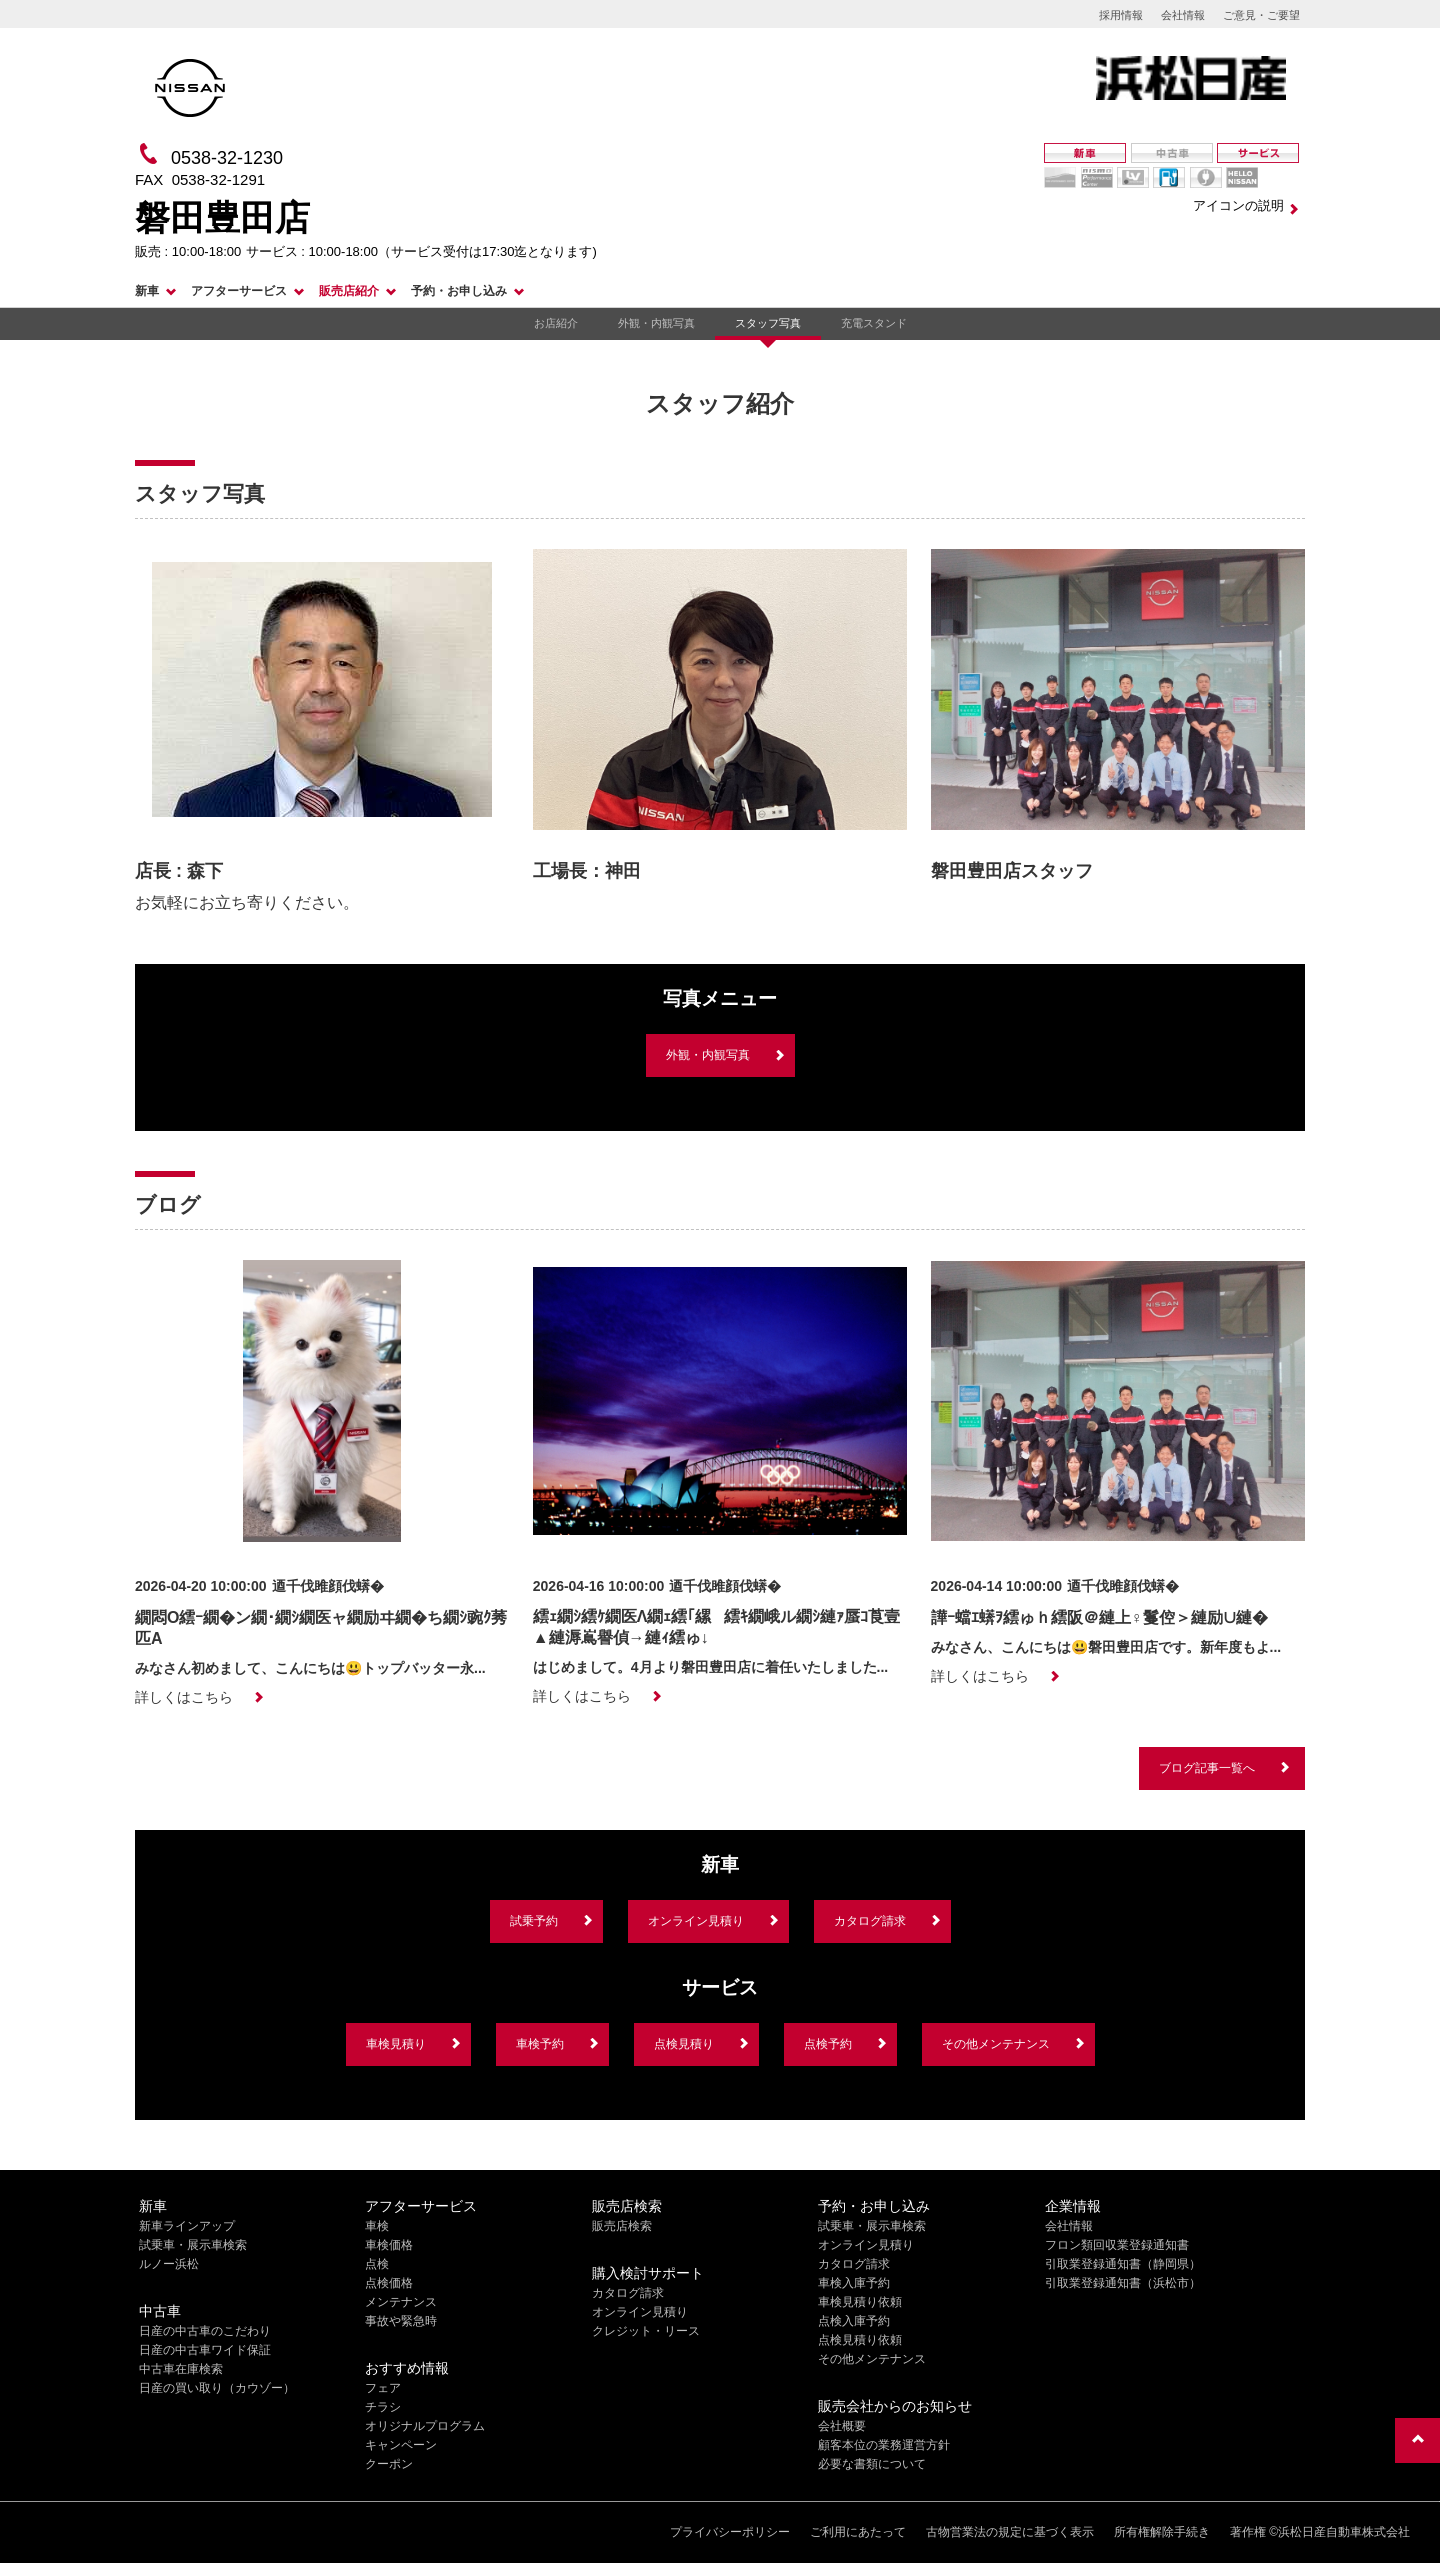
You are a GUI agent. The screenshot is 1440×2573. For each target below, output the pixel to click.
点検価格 (389, 2283)
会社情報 (1183, 15)
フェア (383, 2388)
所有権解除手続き (1162, 2532)
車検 (377, 2226)
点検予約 (828, 2044)
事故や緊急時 (401, 2321)
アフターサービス (239, 291)
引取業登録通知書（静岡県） (1123, 2264)
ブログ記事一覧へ (1207, 1768)
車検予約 (540, 2044)
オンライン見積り (696, 1921)
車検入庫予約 (854, 2283)
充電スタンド (874, 323)
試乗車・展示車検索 (193, 2245)
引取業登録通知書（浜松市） (1123, 2283)
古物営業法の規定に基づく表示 (1010, 2532)
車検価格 (389, 2245)
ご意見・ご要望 (1261, 15)
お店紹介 (556, 323)
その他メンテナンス (996, 2044)
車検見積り (396, 2044)
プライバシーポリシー (730, 2532)
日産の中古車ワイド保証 (205, 2350)
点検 (377, 2264)
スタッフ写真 (768, 323)
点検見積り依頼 (860, 2340)
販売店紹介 (349, 291)
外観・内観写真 (656, 323)
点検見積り (684, 2044)
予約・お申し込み (459, 291)
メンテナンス (401, 2302)
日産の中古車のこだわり (205, 2331)
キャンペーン (401, 2445)
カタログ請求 (870, 1921)
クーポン (389, 2464)
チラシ (383, 2407)
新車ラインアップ (187, 2226)
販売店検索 (622, 2226)
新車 (147, 291)
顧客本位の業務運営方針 (884, 2445)
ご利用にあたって (858, 2532)
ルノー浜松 (169, 2264)
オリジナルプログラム (425, 2426)
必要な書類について (872, 2464)
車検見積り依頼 (860, 2302)
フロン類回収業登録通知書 (1117, 2245)
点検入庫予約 (854, 2321)
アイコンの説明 (1238, 205)
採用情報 (1121, 15)
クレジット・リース (646, 2331)
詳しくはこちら (184, 1697)
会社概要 (842, 2426)
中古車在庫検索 (181, 2369)
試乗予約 (534, 1921)
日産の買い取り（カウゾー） (217, 2388)
